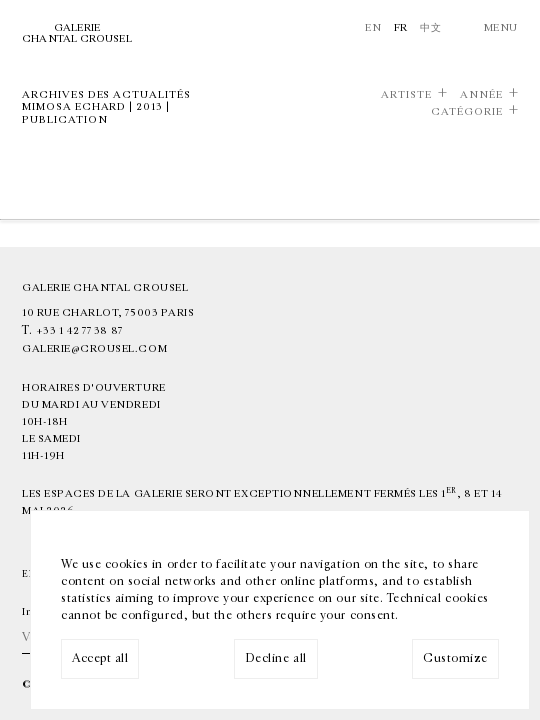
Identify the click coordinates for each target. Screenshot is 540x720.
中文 (430, 27)
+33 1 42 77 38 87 (79, 330)
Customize (455, 658)
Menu (501, 27)
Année (481, 95)
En (373, 27)
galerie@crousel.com (94, 348)
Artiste (406, 95)
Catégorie (467, 112)
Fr (401, 27)
